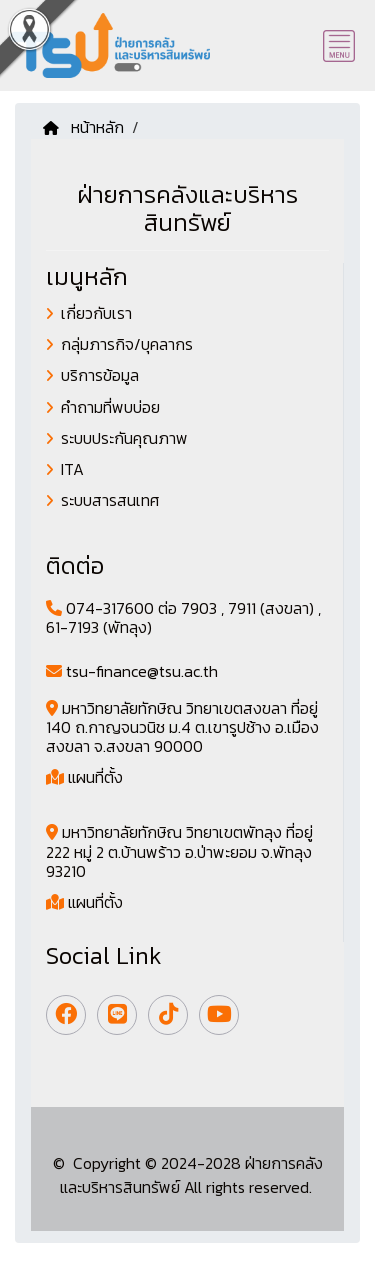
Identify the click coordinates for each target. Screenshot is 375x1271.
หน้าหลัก (83, 127)
